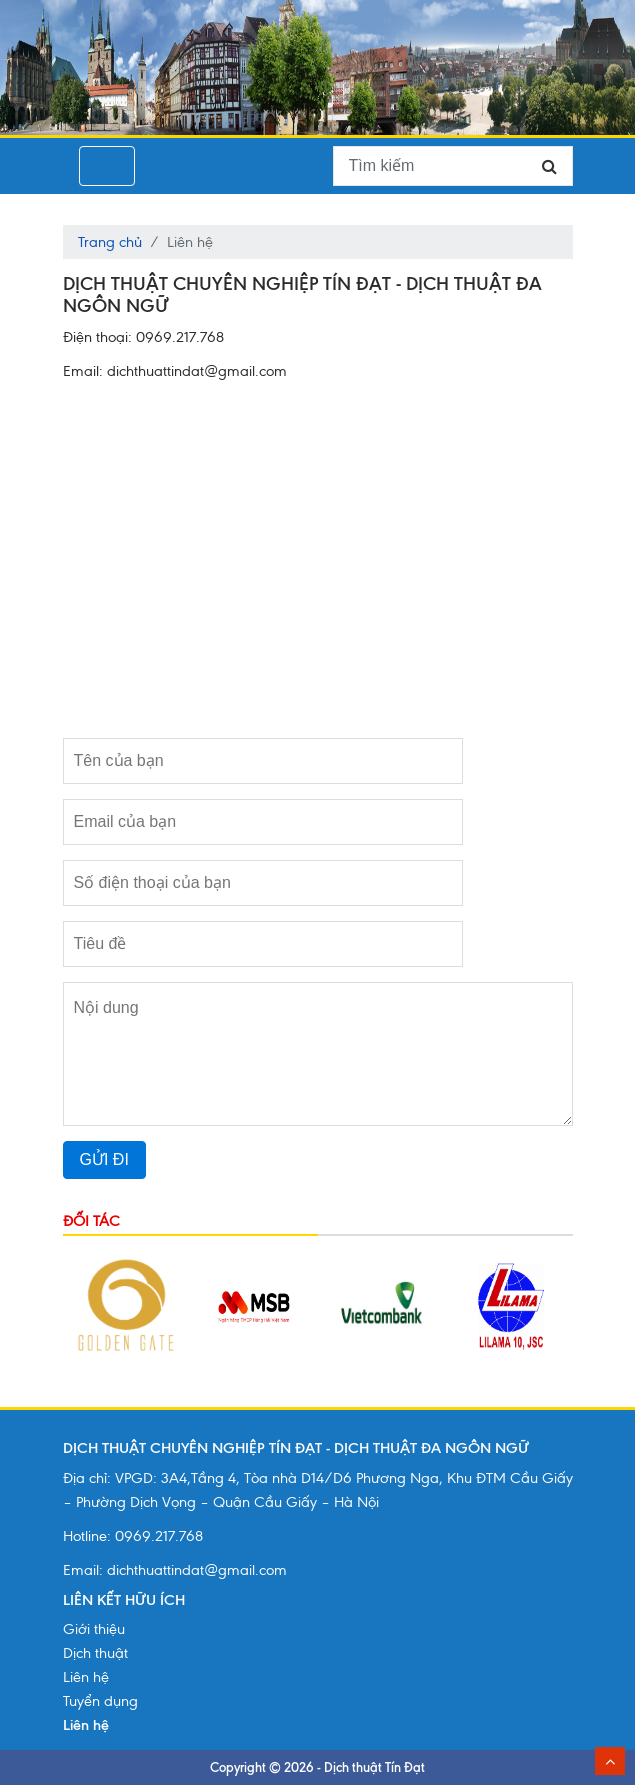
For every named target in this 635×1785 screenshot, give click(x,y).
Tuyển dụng (100, 1701)
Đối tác (91, 1221)
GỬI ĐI (104, 1159)
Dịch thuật (95, 1653)
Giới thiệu (94, 1629)
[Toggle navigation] (107, 166)
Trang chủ (110, 242)
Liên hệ (86, 1677)
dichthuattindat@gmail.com (197, 1570)
